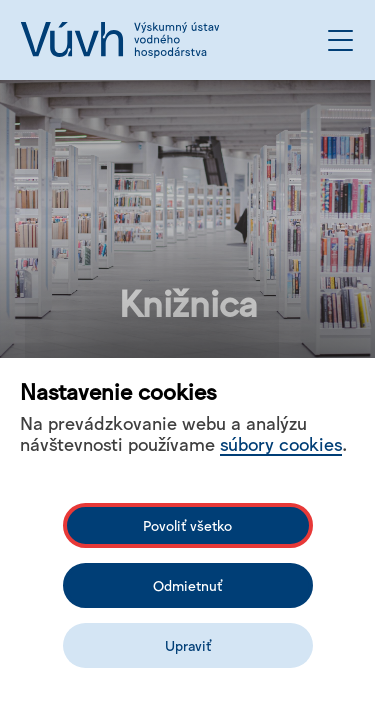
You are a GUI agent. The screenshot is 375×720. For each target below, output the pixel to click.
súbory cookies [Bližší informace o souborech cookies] (281, 443)
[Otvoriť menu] (340, 40)
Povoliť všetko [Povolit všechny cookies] (187, 525)
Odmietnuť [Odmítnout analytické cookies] (187, 585)
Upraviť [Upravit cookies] (188, 645)
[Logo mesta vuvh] (120, 40)
